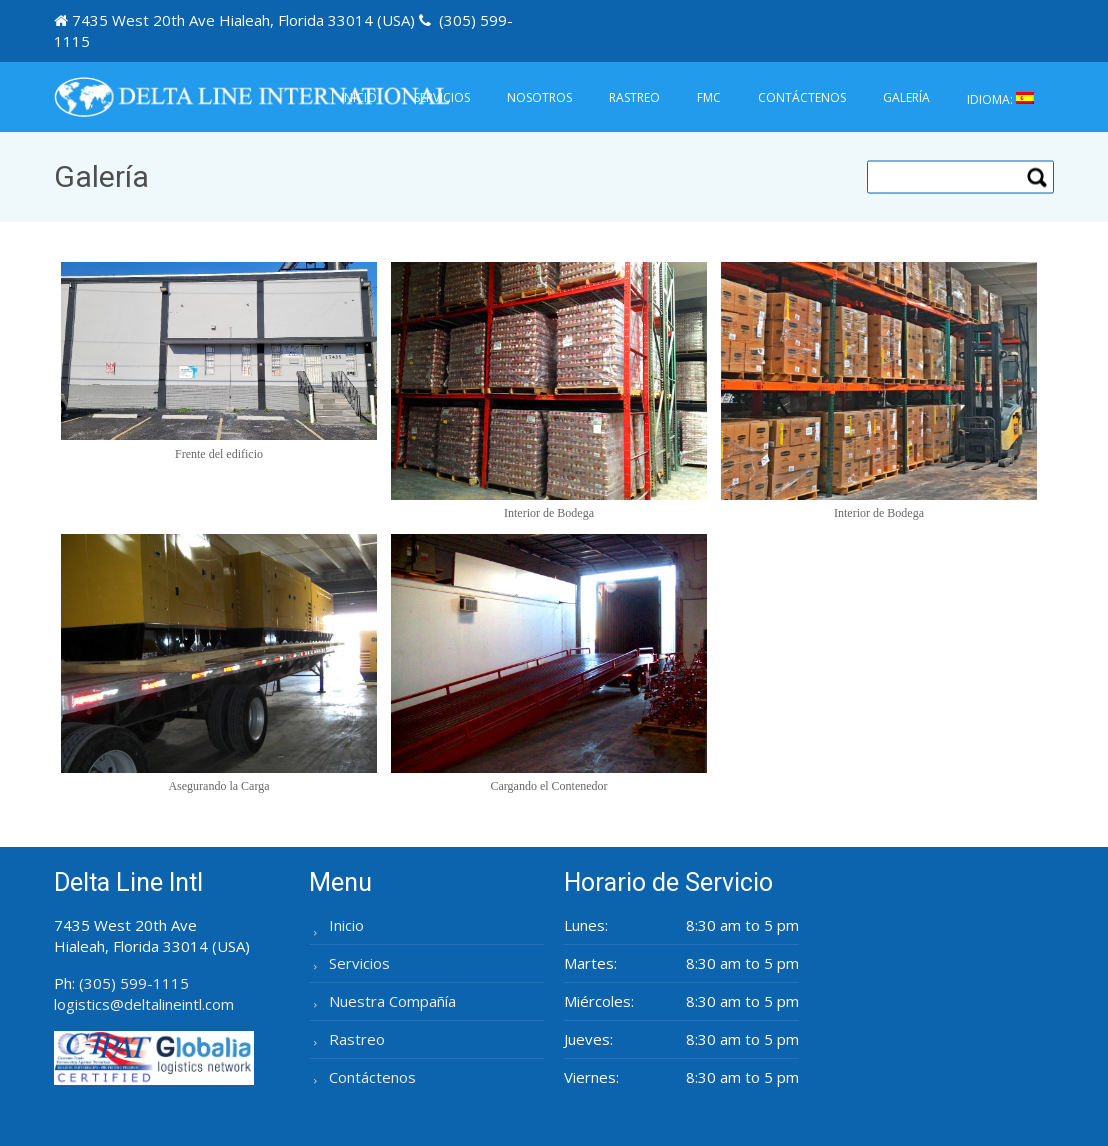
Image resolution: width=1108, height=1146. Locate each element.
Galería (906, 97)
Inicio (359, 97)
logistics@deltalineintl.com (144, 1004)
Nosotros (539, 97)
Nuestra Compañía (392, 1001)
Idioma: (1000, 99)
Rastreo (634, 97)
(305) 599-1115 (134, 983)
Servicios (442, 97)
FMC (709, 97)
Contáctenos (802, 97)
